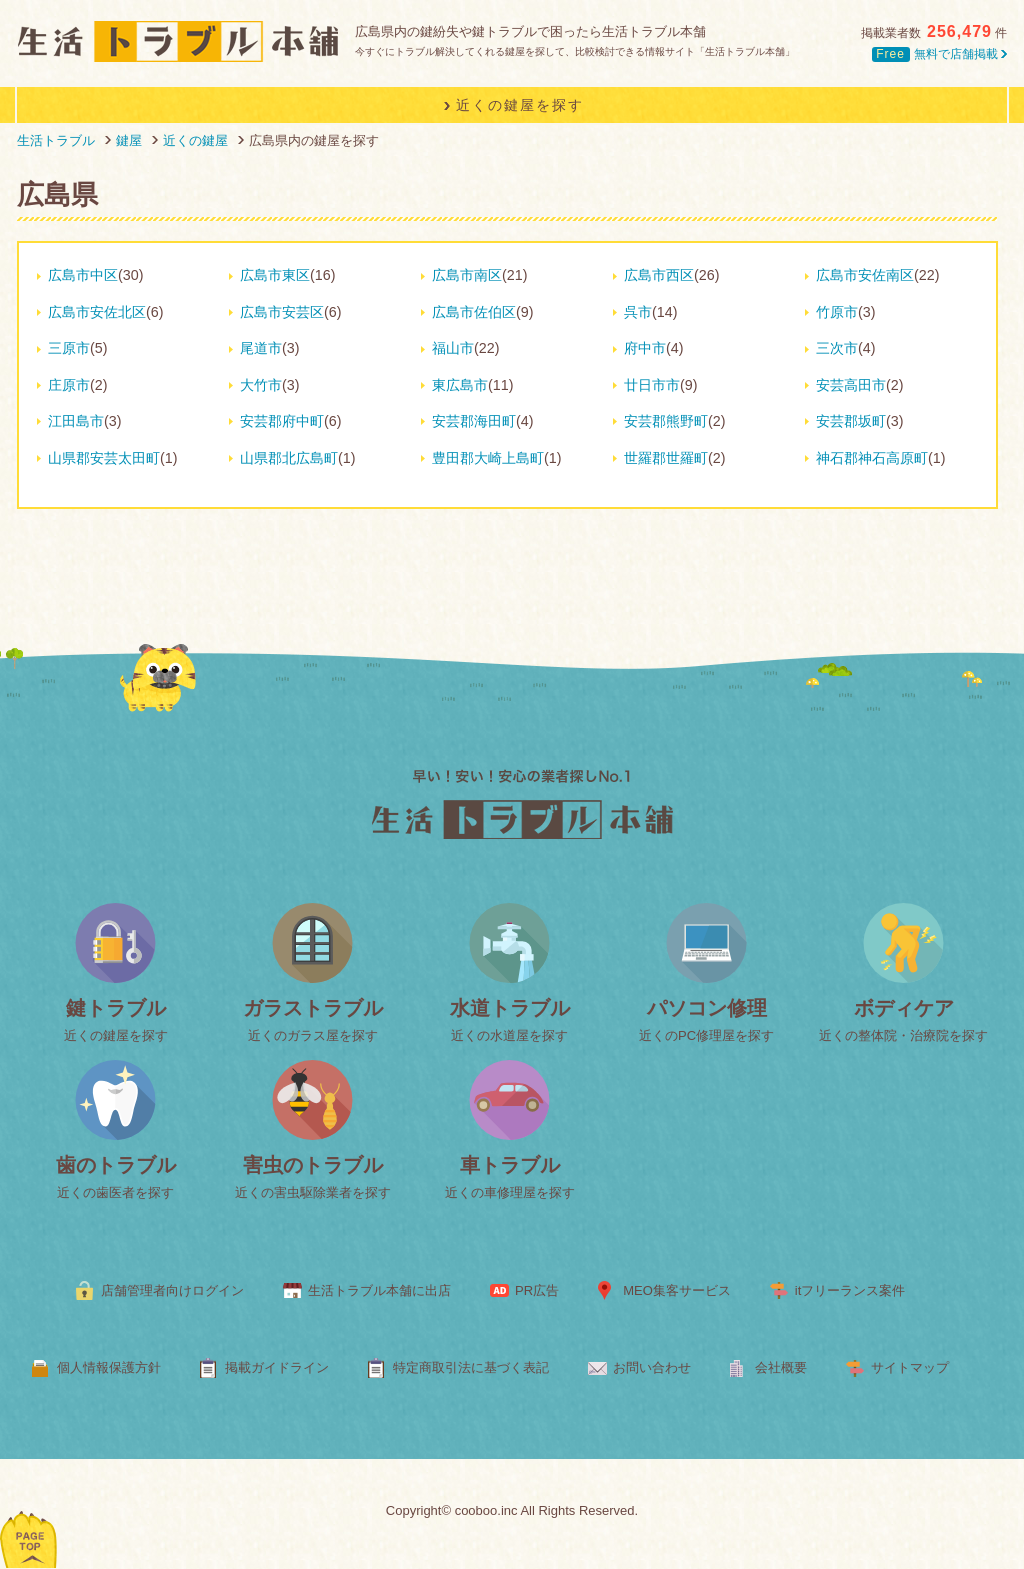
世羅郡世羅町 (666, 458)
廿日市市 (652, 385)
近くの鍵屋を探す (116, 1035)
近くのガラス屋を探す (313, 1035)
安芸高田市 (851, 385)
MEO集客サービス (677, 1290)
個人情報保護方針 (109, 1367)
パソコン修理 (707, 1008)
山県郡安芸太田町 (104, 458)
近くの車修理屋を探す (510, 1192)
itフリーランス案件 (850, 1290)
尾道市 (261, 348)
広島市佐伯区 (474, 312)
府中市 (645, 348)
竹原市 (837, 312)
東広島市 (460, 385)
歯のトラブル (116, 1165)
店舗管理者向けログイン (172, 1290)
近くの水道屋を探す (509, 1035)
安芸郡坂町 (851, 421)
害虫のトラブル (313, 1165)
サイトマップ (910, 1367)
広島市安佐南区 (865, 275)
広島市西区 (659, 275)
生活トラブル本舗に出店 (379, 1290)
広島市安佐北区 (97, 312)
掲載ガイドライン (277, 1367)
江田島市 (76, 421)
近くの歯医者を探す (115, 1192)
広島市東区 (275, 275)
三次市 (837, 348)
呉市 (638, 312)
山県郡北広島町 (289, 458)
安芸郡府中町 (282, 421)
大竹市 (261, 385)
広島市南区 (467, 275)
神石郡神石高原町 (872, 458)
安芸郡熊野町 (666, 421)
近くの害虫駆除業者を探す (313, 1192)
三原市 (69, 348)
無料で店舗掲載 (939, 54)
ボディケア (904, 1008)
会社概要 (781, 1367)
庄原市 (69, 385)
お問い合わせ (652, 1367)
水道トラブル (510, 1008)
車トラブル (510, 1165)
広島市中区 (83, 275)
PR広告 (537, 1290)
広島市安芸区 (282, 312)
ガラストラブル (313, 1008)
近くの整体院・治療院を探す (903, 1035)
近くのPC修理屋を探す (706, 1035)
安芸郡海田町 (474, 421)
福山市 (453, 348)
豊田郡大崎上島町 (488, 458)
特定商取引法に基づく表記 (471, 1367)
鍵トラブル (116, 1008)
